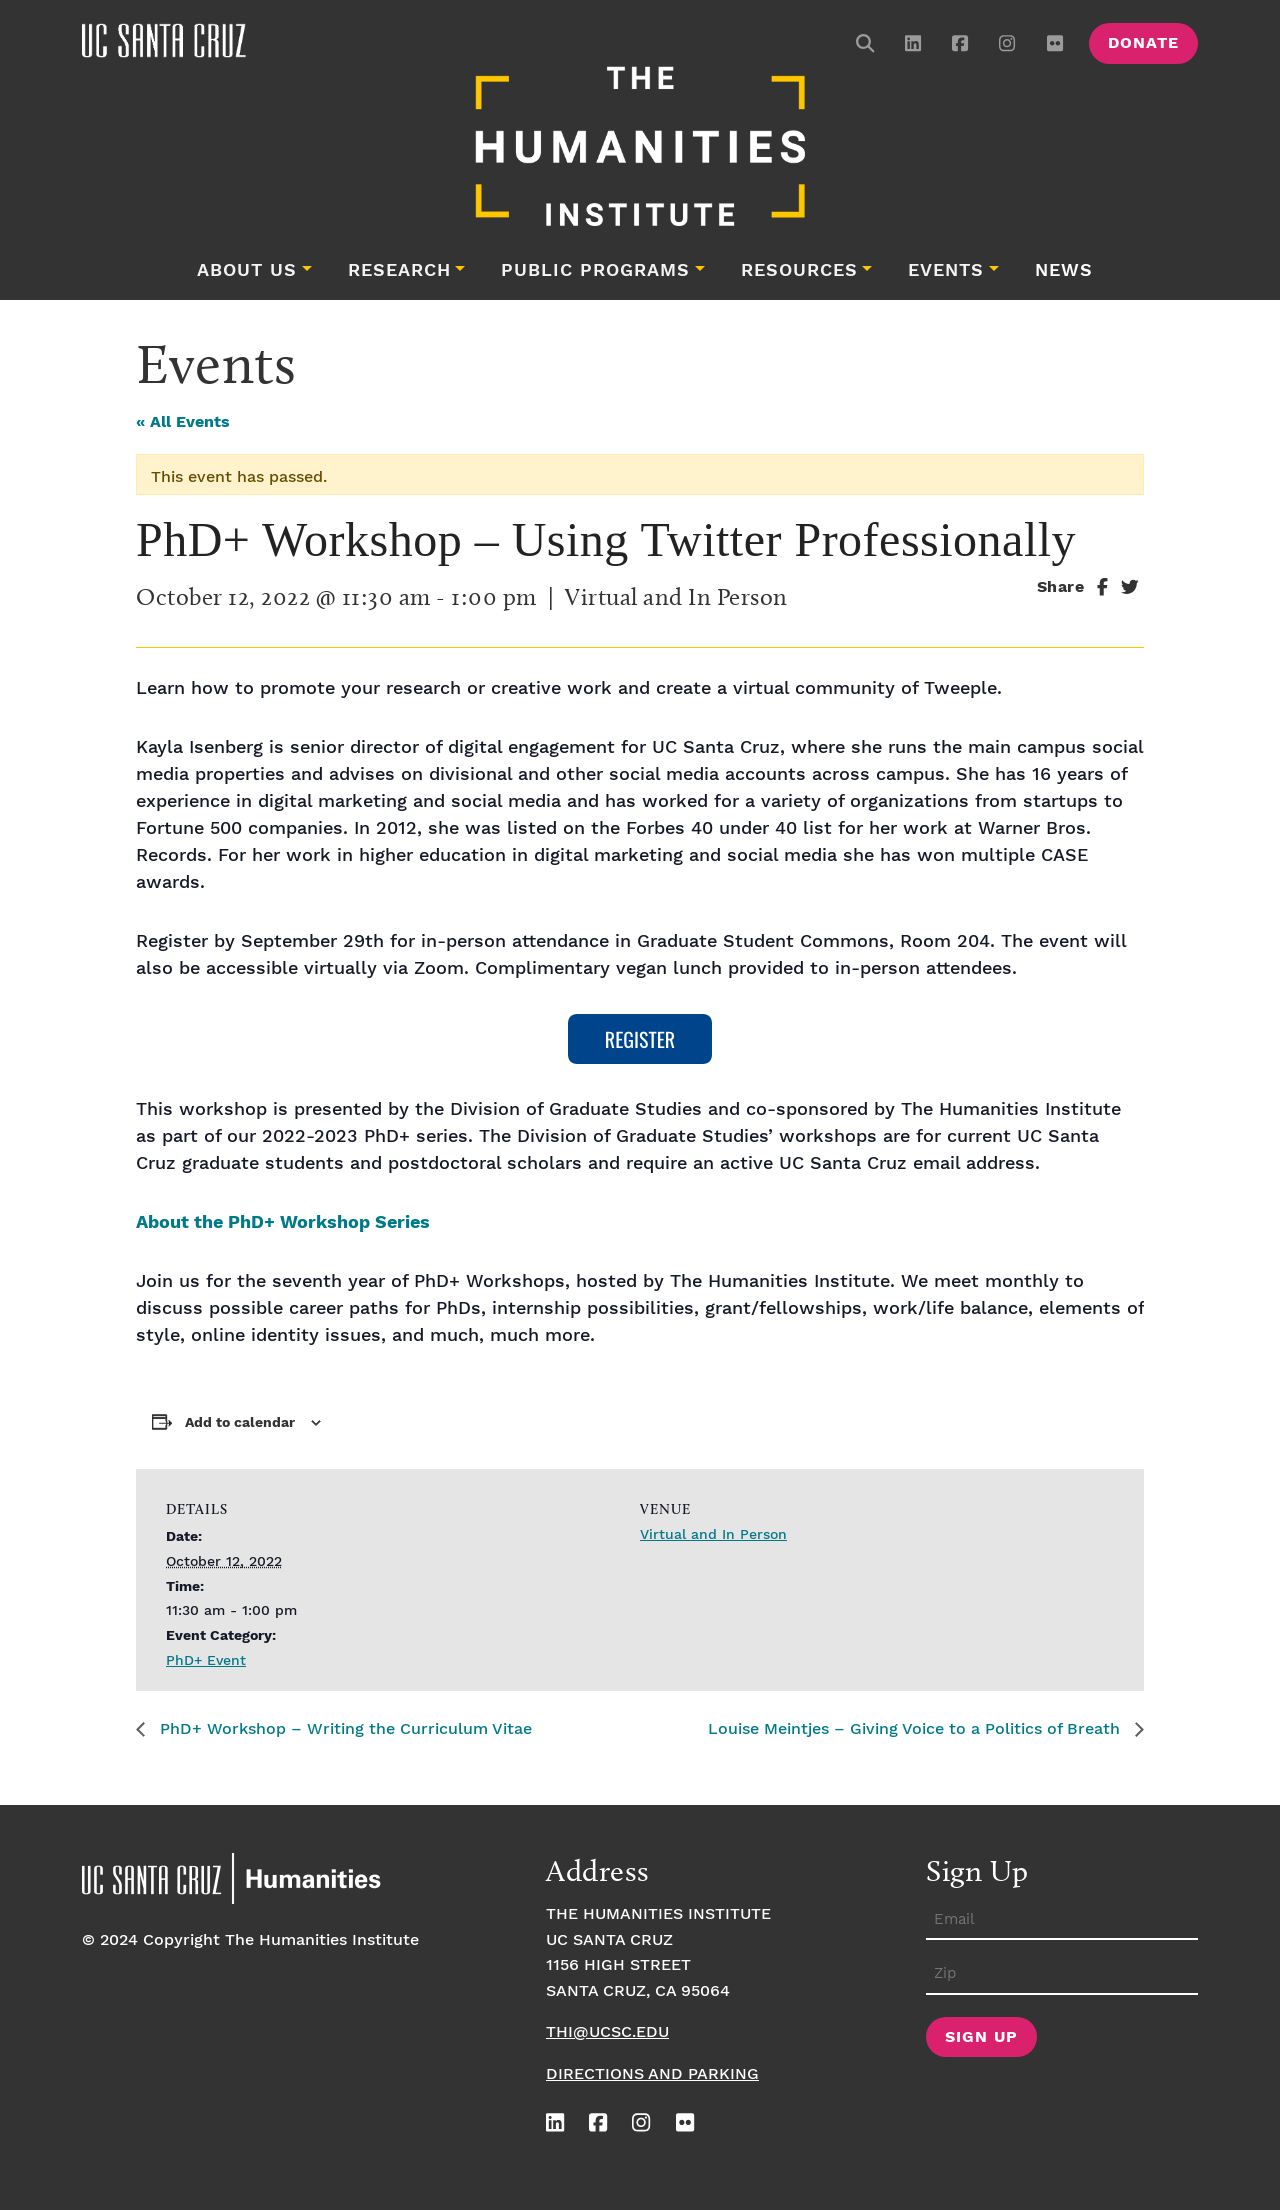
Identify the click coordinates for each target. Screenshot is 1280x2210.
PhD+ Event (206, 1661)
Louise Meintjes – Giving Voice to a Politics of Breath (916, 1729)
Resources (799, 271)
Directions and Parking (652, 2074)
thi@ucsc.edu (607, 2032)
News (1064, 271)
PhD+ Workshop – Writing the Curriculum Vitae (343, 1729)
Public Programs (595, 271)
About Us (247, 271)
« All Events (183, 422)
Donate (1143, 43)
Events (946, 271)
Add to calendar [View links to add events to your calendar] (240, 1423)
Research (399, 271)
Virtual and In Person (713, 1535)
